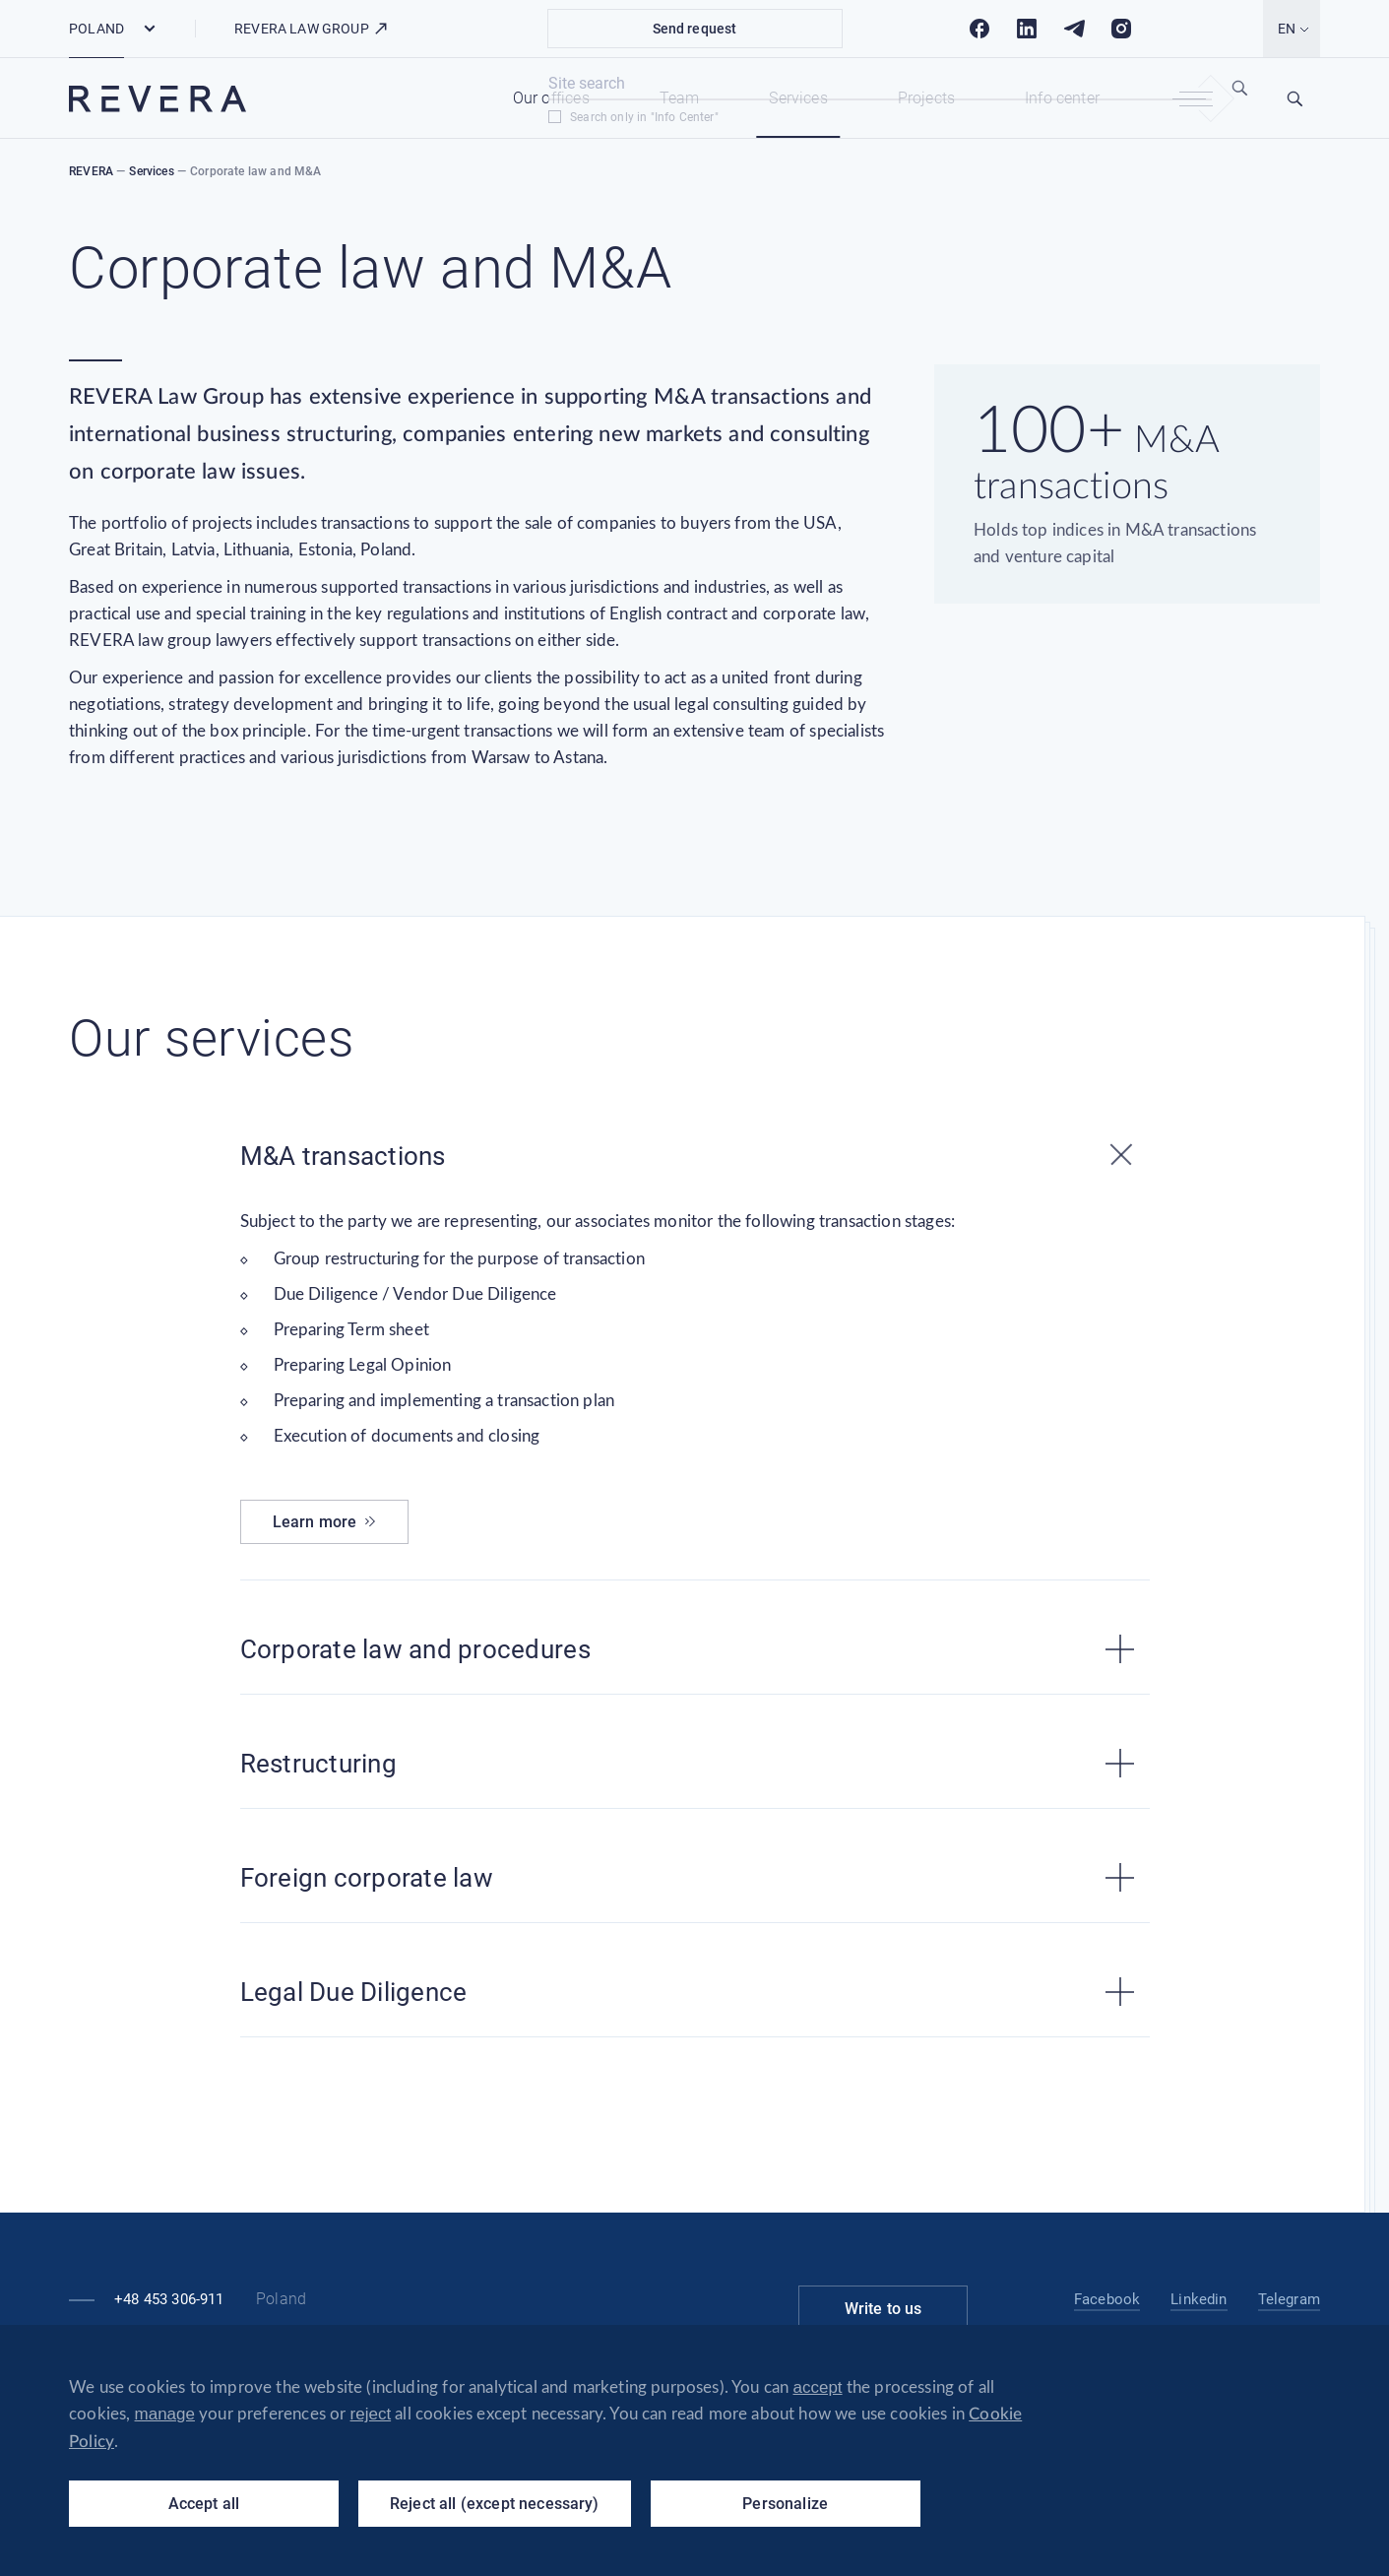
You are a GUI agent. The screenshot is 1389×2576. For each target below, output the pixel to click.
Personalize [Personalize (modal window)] (785, 2503)
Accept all (204, 2503)
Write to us (883, 2308)
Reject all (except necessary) (495, 2503)
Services (798, 98)
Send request (695, 28)
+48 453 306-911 (169, 2299)
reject (371, 2414)
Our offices (551, 98)
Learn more (325, 1522)
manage (165, 2414)
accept (818, 2387)
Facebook (1107, 2299)
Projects (926, 98)
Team (680, 98)
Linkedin (1198, 2299)
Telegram (1289, 2299)
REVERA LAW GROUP (311, 28)
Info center (1062, 98)
